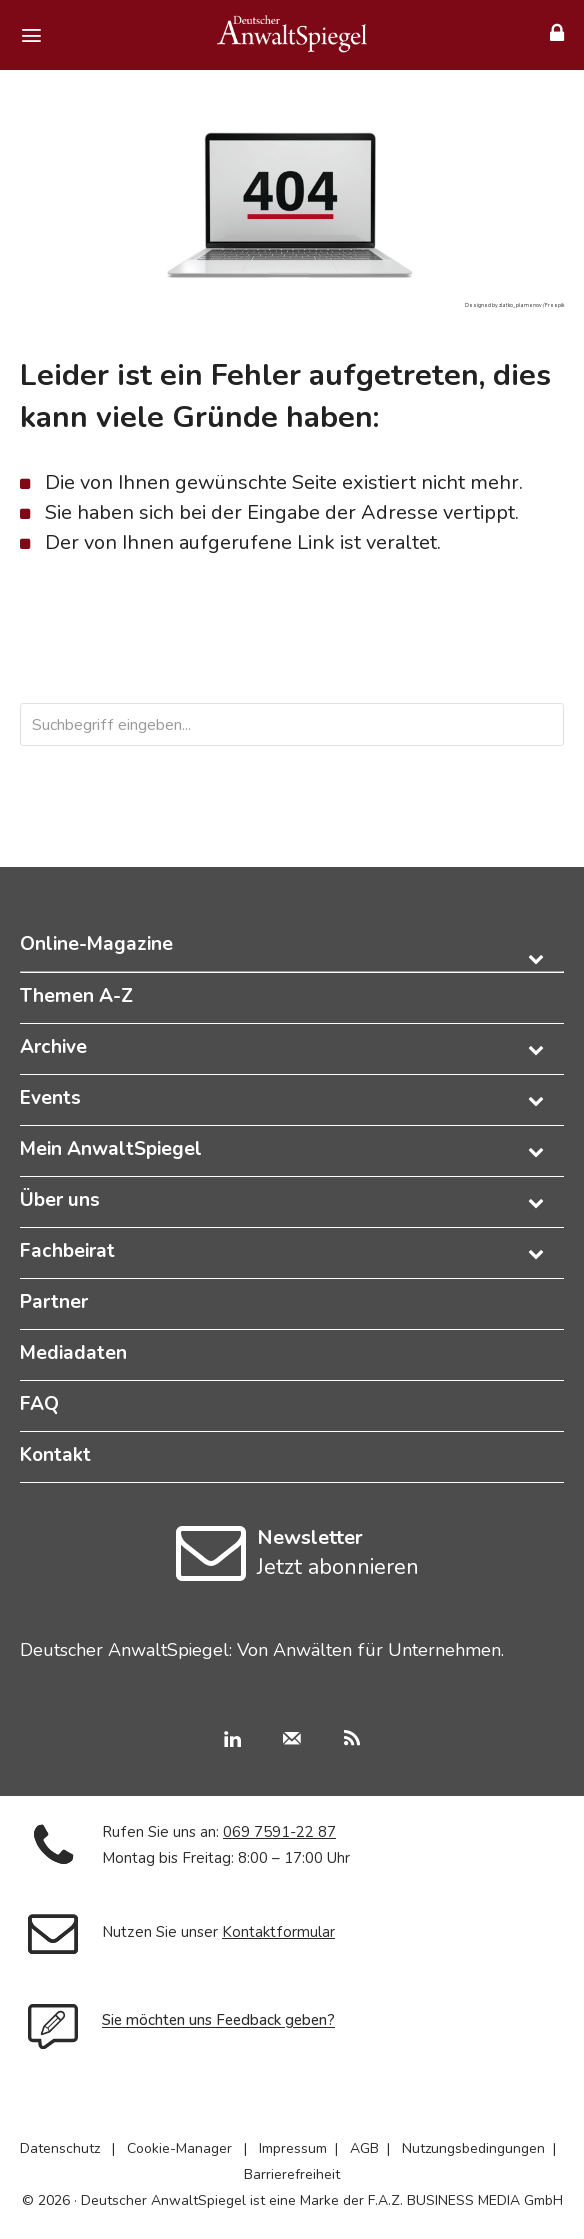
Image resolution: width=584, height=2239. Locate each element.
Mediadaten (73, 1353)
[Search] (509, 724)
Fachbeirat (67, 1251)
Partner (54, 1302)
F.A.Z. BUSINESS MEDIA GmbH (465, 2200)
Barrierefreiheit (292, 2174)
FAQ (39, 1404)
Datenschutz (60, 2148)
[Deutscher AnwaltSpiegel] (292, 33)
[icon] (211, 1571)
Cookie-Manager (179, 2148)
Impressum (293, 2148)
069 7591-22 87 (279, 1832)
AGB (364, 2148)
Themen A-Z (76, 996)
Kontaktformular (278, 1932)
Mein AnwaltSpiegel (111, 1149)
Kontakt (55, 1455)
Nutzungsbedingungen (473, 2148)
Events (50, 1098)
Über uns (60, 1200)
